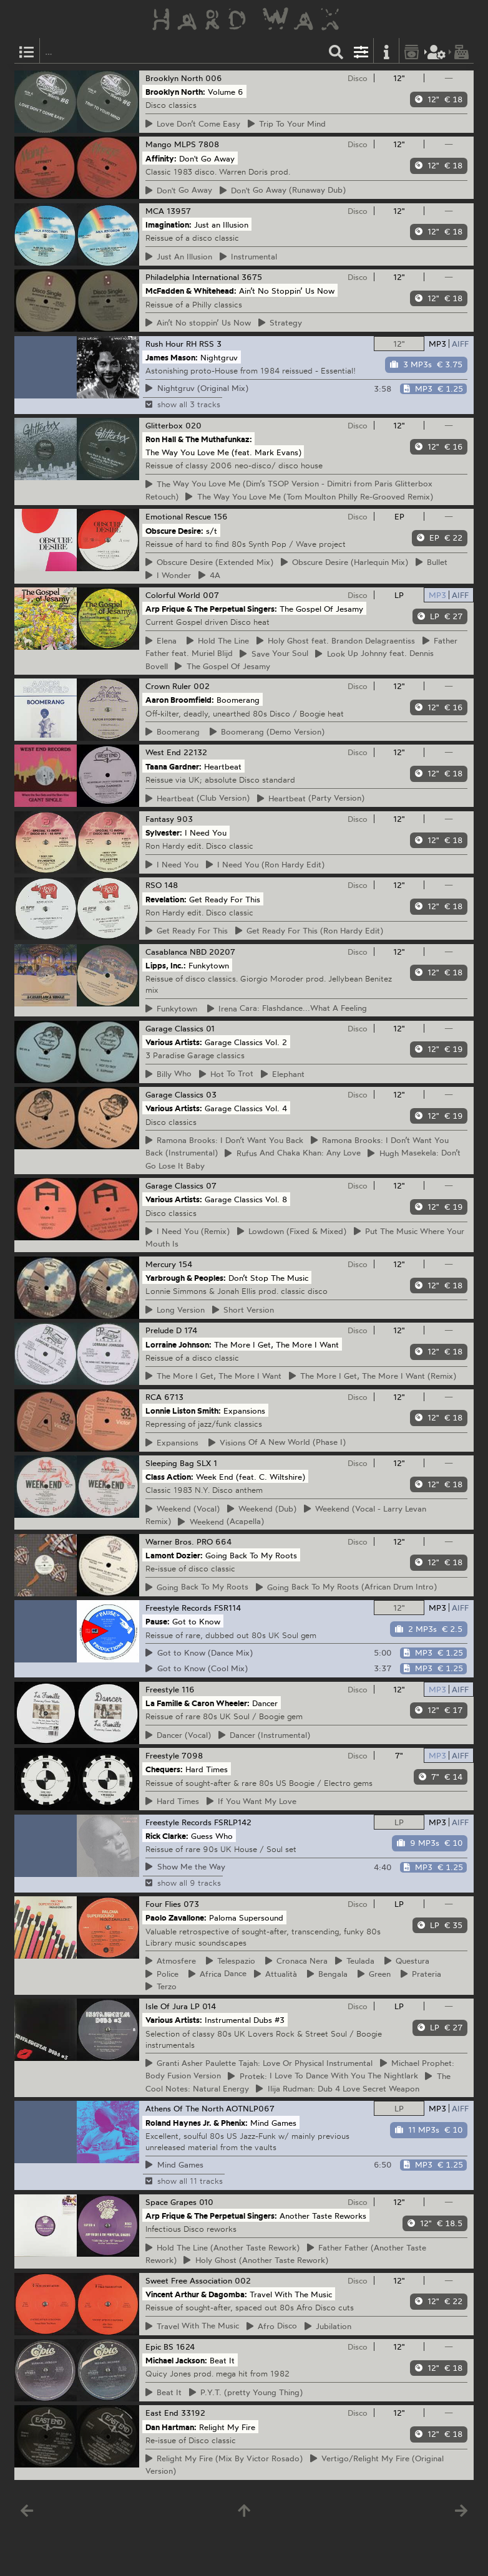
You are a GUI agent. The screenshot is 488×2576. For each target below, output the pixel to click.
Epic (153, 2347)
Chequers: (164, 1769)
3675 (252, 277)
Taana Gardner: (173, 766)
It (163, 2392)
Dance (217, 1974)
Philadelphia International (192, 277)
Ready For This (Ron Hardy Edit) (309, 930)
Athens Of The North (184, 2108)
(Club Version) (197, 798)
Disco (358, 78)
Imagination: (168, 224)
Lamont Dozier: (174, 1555)
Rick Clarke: (166, 1835)
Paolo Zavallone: (176, 1917)
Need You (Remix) (187, 1231)
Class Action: (169, 1477)
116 (188, 1689)
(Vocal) (182, 1508)
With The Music (192, 2326)
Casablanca (166, 952)
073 (191, 1904)
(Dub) (262, 1508)
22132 (195, 752)
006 (213, 78)
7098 (192, 1755)
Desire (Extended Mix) (209, 562)
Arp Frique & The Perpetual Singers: (211, 609)
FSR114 (227, 1608)
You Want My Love (252, 1801)
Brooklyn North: (175, 92)
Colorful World (172, 595)
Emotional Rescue (178, 516)
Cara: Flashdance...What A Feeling (287, 1008)
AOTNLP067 (250, 2108)
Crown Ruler (168, 686)
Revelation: (166, 899)
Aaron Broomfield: (179, 700)
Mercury (160, 1264)
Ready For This (186, 930)
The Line (218, 640)
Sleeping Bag (169, 1463)
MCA (154, 211)
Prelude (159, 1330)
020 (193, 425)
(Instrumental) (264, 1735)
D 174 (186, 1330)
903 (185, 819)
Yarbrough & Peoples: (185, 1278)
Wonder (168, 575)
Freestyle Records (178, 1608)
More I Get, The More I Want (213, 1376)
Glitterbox (164, 425)
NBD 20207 (212, 952)
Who (168, 1074)
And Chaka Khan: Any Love (293, 1153)
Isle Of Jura (166, 2006)
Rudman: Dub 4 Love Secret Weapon (337, 2088)
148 (171, 885)
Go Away (179, 190)
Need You (172, 864)
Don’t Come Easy (193, 123)
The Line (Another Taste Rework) (222, 2247)
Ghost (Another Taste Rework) (255, 2260)
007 (211, 595)
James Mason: (171, 357)
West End (163, 752)
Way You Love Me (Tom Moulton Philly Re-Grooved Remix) (309, 496)
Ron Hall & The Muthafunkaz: (198, 439)
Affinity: (161, 158)
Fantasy (159, 819)
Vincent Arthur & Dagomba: (196, 2294)
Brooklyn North (174, 78)
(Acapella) (221, 1522)
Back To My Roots (197, 1587)
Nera (296, 1961)
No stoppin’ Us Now (198, 322)
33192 (193, 2413)
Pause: (157, 1621)
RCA (153, 1397)
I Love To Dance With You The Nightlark (323, 2076)
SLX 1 (207, 1463)
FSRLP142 (232, 1822)
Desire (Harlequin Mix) (345, 562)
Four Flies (163, 1904)
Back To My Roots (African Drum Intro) (346, 1587)
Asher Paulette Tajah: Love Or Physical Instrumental (259, 2063)
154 (185, 1264)
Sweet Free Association (188, 2280)
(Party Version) (311, 798)
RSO (153, 885)
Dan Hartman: (171, 2426)
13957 (179, 211)
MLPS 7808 (196, 144)
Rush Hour (164, 344)
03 (211, 1094)
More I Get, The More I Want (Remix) (373, 1376)
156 (220, 516)
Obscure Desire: (174, 530)
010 (206, 2202)
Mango (158, 144)
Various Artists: (173, 1042)
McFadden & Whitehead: (191, 291)
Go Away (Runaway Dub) (283, 190)
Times (172, 1801)
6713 (173, 1397)
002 (201, 686)
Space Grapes (171, 2202)
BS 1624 (179, 2347)
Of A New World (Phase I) (277, 1442)
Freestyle (162, 1689)
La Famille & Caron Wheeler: (197, 1703)
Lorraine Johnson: (178, 1344)
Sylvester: (163, 832)
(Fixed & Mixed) (292, 1231)
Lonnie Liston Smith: (183, 1410)
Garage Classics (174, 1028)
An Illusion (179, 256)
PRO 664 (214, 1541)
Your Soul (274, 653)
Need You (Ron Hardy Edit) (265, 864)
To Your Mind (287, 123)
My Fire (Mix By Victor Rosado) (224, 2458)
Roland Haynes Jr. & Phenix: (196, 2122)
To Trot (226, 1074)
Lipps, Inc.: (165, 965)
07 (211, 1185)
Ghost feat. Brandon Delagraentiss (336, 640)
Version (175, 1310)
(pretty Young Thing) (246, 2392)
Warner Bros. (169, 1541)
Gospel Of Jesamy (222, 666)
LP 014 (203, 2006)
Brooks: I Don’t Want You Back (224, 1140)
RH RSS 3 (204, 344)
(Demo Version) (267, 731)
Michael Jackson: (176, 2360)
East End (161, 2413)
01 (210, 1028)
